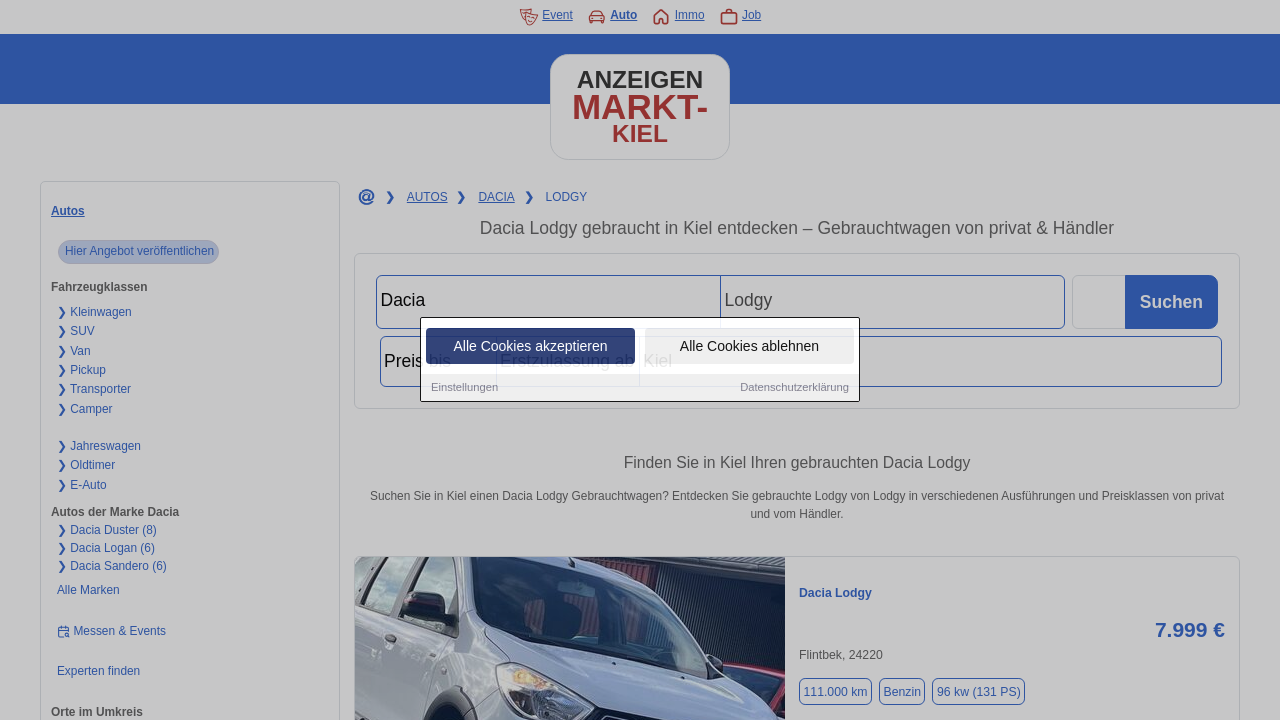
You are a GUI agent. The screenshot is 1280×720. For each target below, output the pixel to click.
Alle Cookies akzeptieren (530, 348)
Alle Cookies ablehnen (749, 348)
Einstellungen (464, 389)
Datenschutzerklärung (794, 389)
